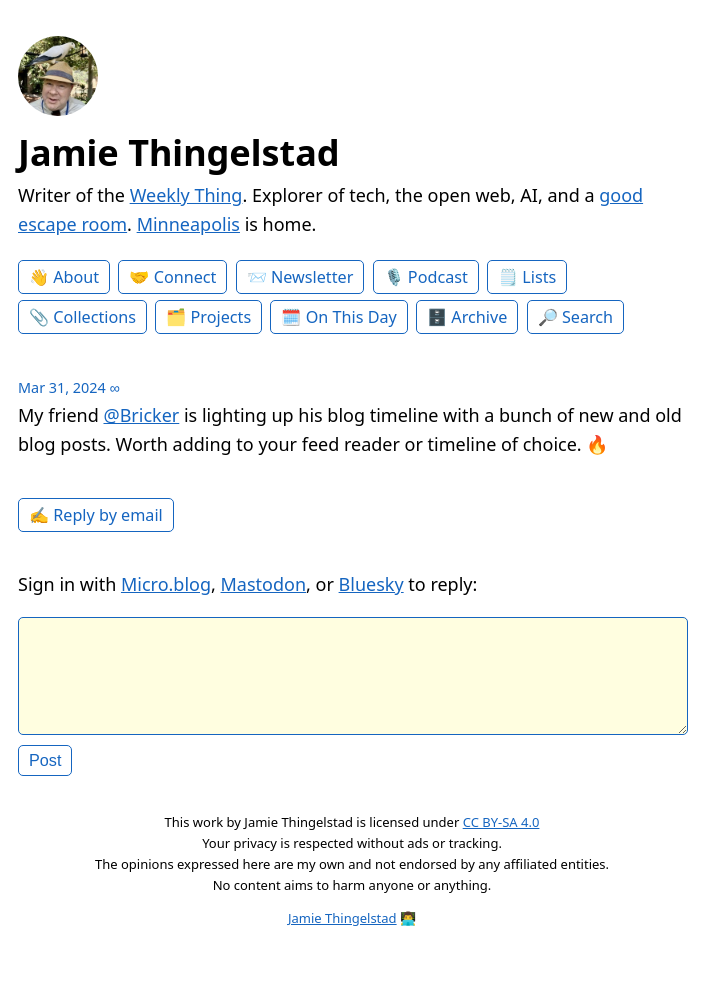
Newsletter (312, 277)
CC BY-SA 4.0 (501, 838)
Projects (221, 317)
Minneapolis (188, 224)
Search (587, 317)
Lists (539, 277)
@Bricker (141, 415)
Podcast (438, 277)
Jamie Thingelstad (179, 152)
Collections (94, 317)
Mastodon (264, 584)
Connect (185, 277)
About (76, 277)
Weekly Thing (186, 195)
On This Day (351, 317)
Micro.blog (166, 584)
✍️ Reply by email (96, 515)
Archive (479, 317)
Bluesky (371, 584)
